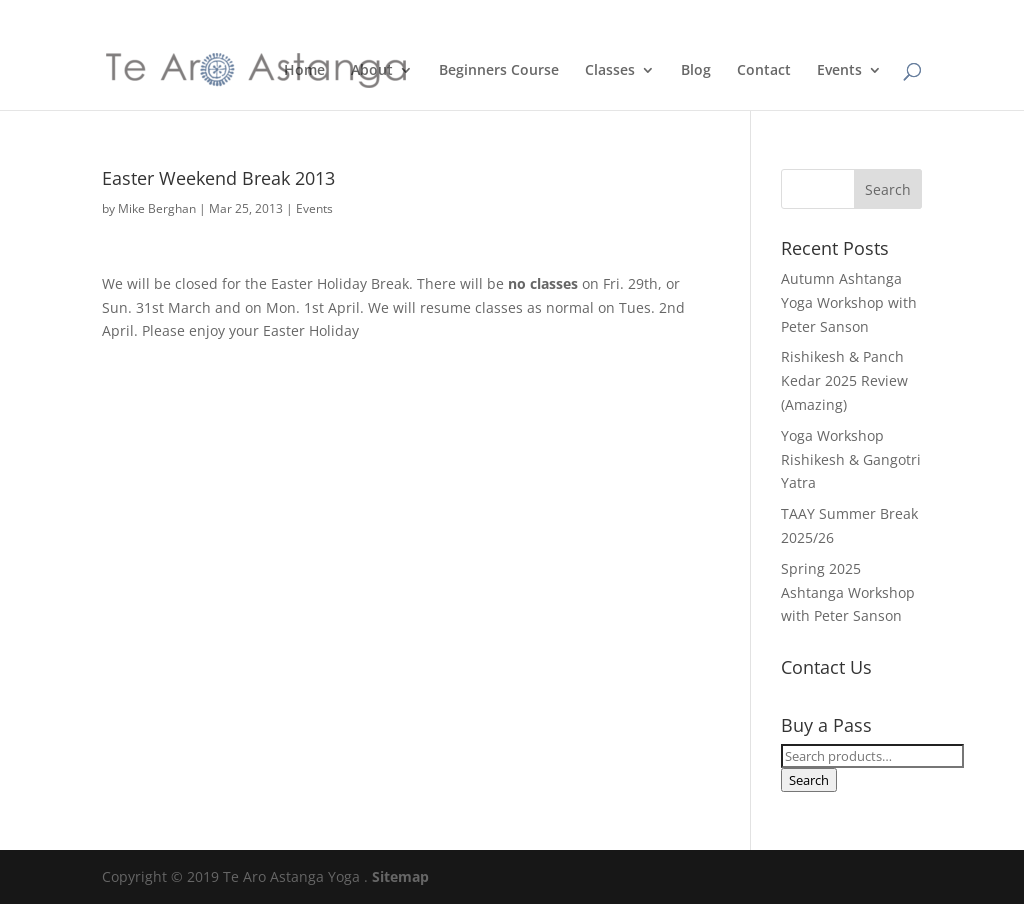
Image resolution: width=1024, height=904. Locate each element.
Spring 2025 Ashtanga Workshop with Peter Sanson (848, 592)
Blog (696, 71)
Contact (764, 71)
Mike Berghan (157, 208)
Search (809, 780)
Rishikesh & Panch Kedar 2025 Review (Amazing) (844, 380)
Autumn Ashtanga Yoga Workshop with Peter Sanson (849, 302)
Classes (610, 71)
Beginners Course (499, 71)
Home (304, 71)
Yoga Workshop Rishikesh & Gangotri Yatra (851, 459)
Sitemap (400, 876)
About (372, 71)
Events (839, 71)
